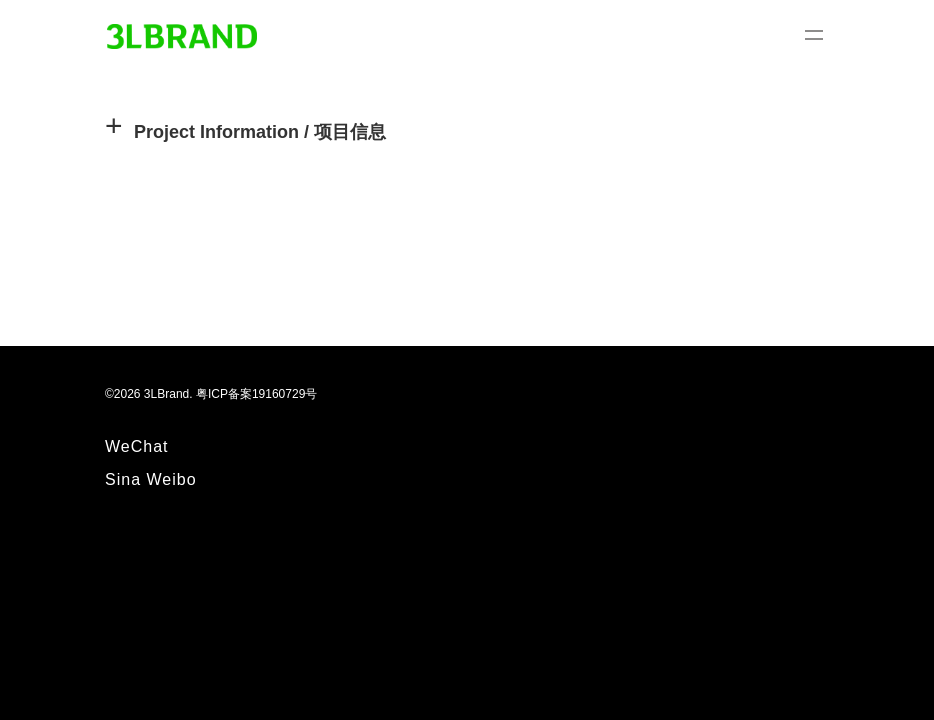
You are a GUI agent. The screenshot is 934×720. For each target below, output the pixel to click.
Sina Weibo (151, 479)
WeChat (137, 446)
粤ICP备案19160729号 (256, 394)
